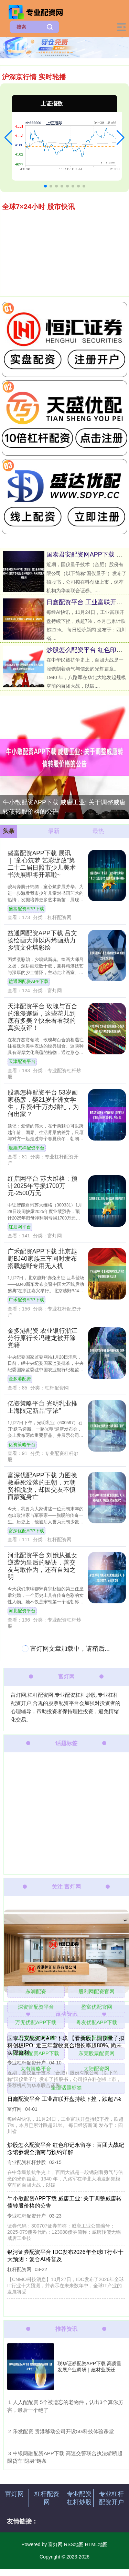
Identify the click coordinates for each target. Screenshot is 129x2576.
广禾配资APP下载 (26, 1299)
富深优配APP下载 (26, 1531)
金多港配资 (20, 1378)
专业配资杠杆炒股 (79, 2498)
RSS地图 (74, 2544)
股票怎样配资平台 (26, 1148)
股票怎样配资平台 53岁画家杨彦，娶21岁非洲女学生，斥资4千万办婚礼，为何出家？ (43, 1103)
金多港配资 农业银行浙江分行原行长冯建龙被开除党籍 (42, 1338)
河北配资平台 (22, 1610)
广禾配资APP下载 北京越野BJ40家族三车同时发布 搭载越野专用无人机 (42, 1258)
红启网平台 (20, 1227)
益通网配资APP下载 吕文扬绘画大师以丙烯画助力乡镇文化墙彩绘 (42, 940)
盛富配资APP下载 (26, 908)
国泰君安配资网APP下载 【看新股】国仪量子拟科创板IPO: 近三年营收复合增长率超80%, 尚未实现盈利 (65, 2045)
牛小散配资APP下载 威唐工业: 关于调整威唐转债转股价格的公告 (64, 807)
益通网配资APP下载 (29, 981)
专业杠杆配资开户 (111, 2498)
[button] (8, 137)
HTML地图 (96, 2544)
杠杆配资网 (46, 2498)
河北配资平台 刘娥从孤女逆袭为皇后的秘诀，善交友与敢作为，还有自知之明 (42, 1566)
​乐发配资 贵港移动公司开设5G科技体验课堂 (63, 2431)
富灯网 (14, 2494)
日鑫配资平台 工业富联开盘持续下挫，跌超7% (64, 2099)
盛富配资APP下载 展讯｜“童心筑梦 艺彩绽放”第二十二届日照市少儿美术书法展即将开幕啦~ (42, 864)
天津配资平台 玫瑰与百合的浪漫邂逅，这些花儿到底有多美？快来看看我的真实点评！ (42, 1017)
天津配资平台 (22, 1061)
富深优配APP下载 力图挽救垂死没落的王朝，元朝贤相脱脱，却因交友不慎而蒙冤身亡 (42, 1486)
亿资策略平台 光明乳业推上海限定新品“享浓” (42, 1407)
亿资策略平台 (22, 1444)
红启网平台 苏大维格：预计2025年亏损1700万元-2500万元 (42, 1186)
